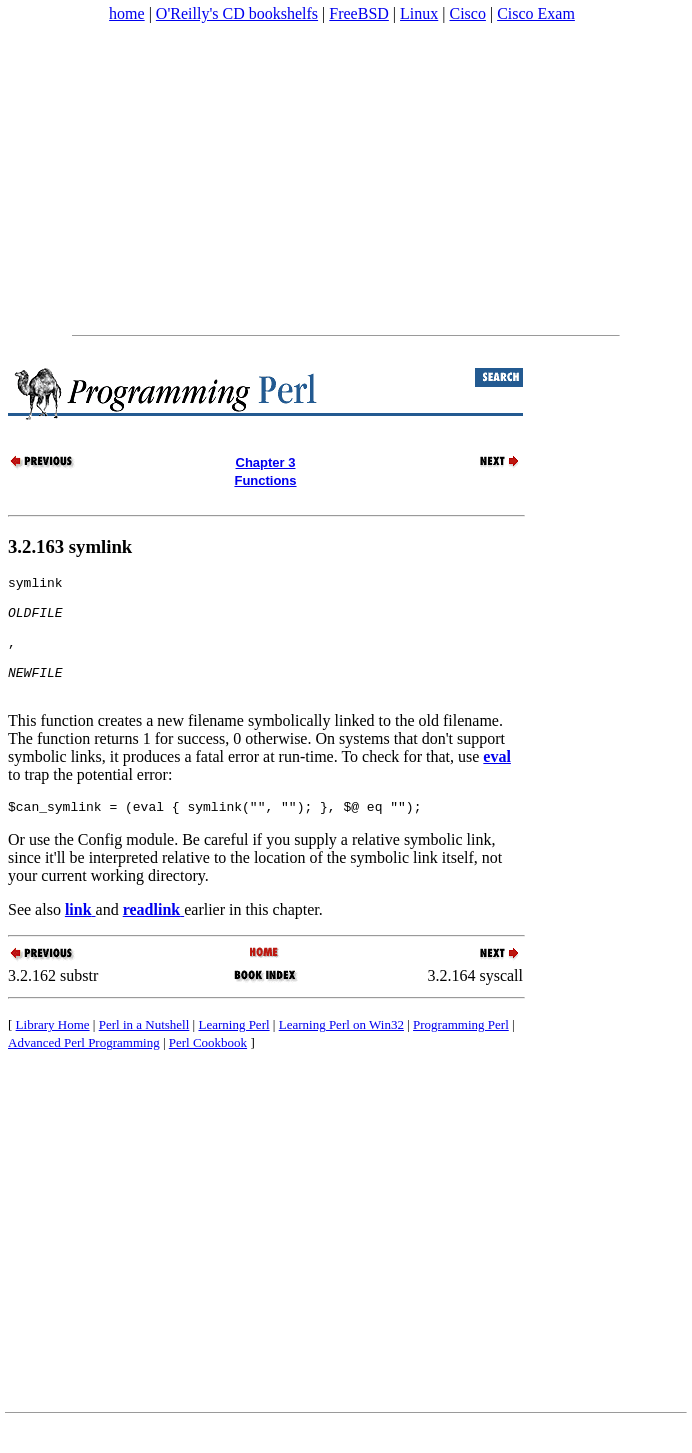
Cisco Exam (536, 13)
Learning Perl (233, 1051)
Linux (419, 13)
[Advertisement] (345, 179)
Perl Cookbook (208, 1069)
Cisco (467, 13)
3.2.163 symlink (70, 546)
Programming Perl (461, 1051)
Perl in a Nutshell (144, 1051)
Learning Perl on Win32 (341, 1051)
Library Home (53, 1051)
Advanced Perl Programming (84, 1069)
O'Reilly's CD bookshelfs (237, 13)
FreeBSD (359, 13)
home (127, 13)
